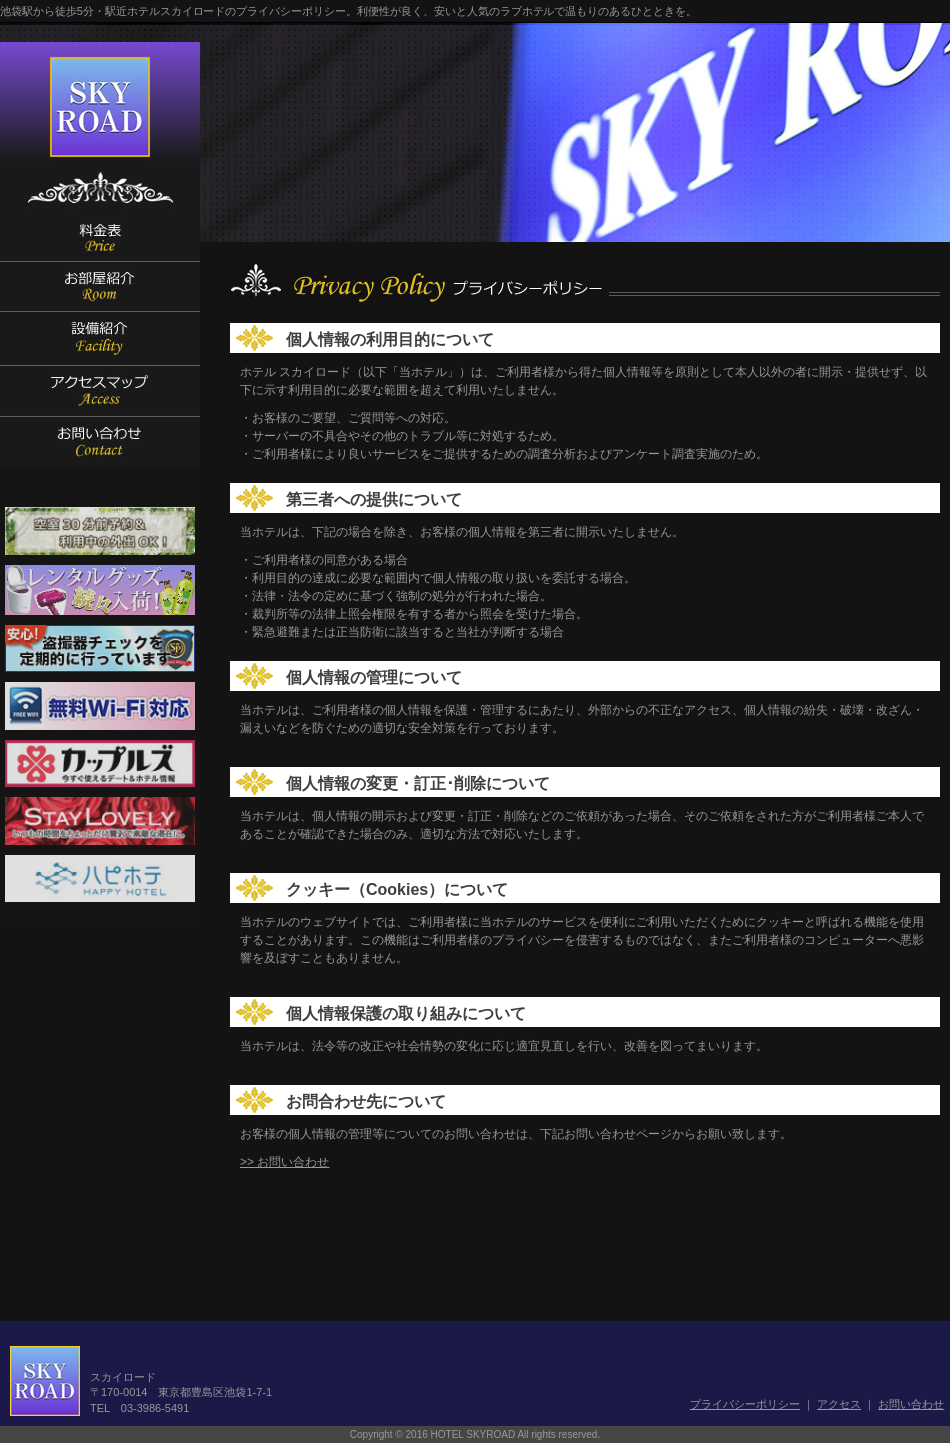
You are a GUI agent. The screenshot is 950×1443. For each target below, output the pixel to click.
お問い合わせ (911, 1404)
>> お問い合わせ (284, 1162)
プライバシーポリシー (745, 1404)
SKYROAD (100, 108)
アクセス (839, 1404)
